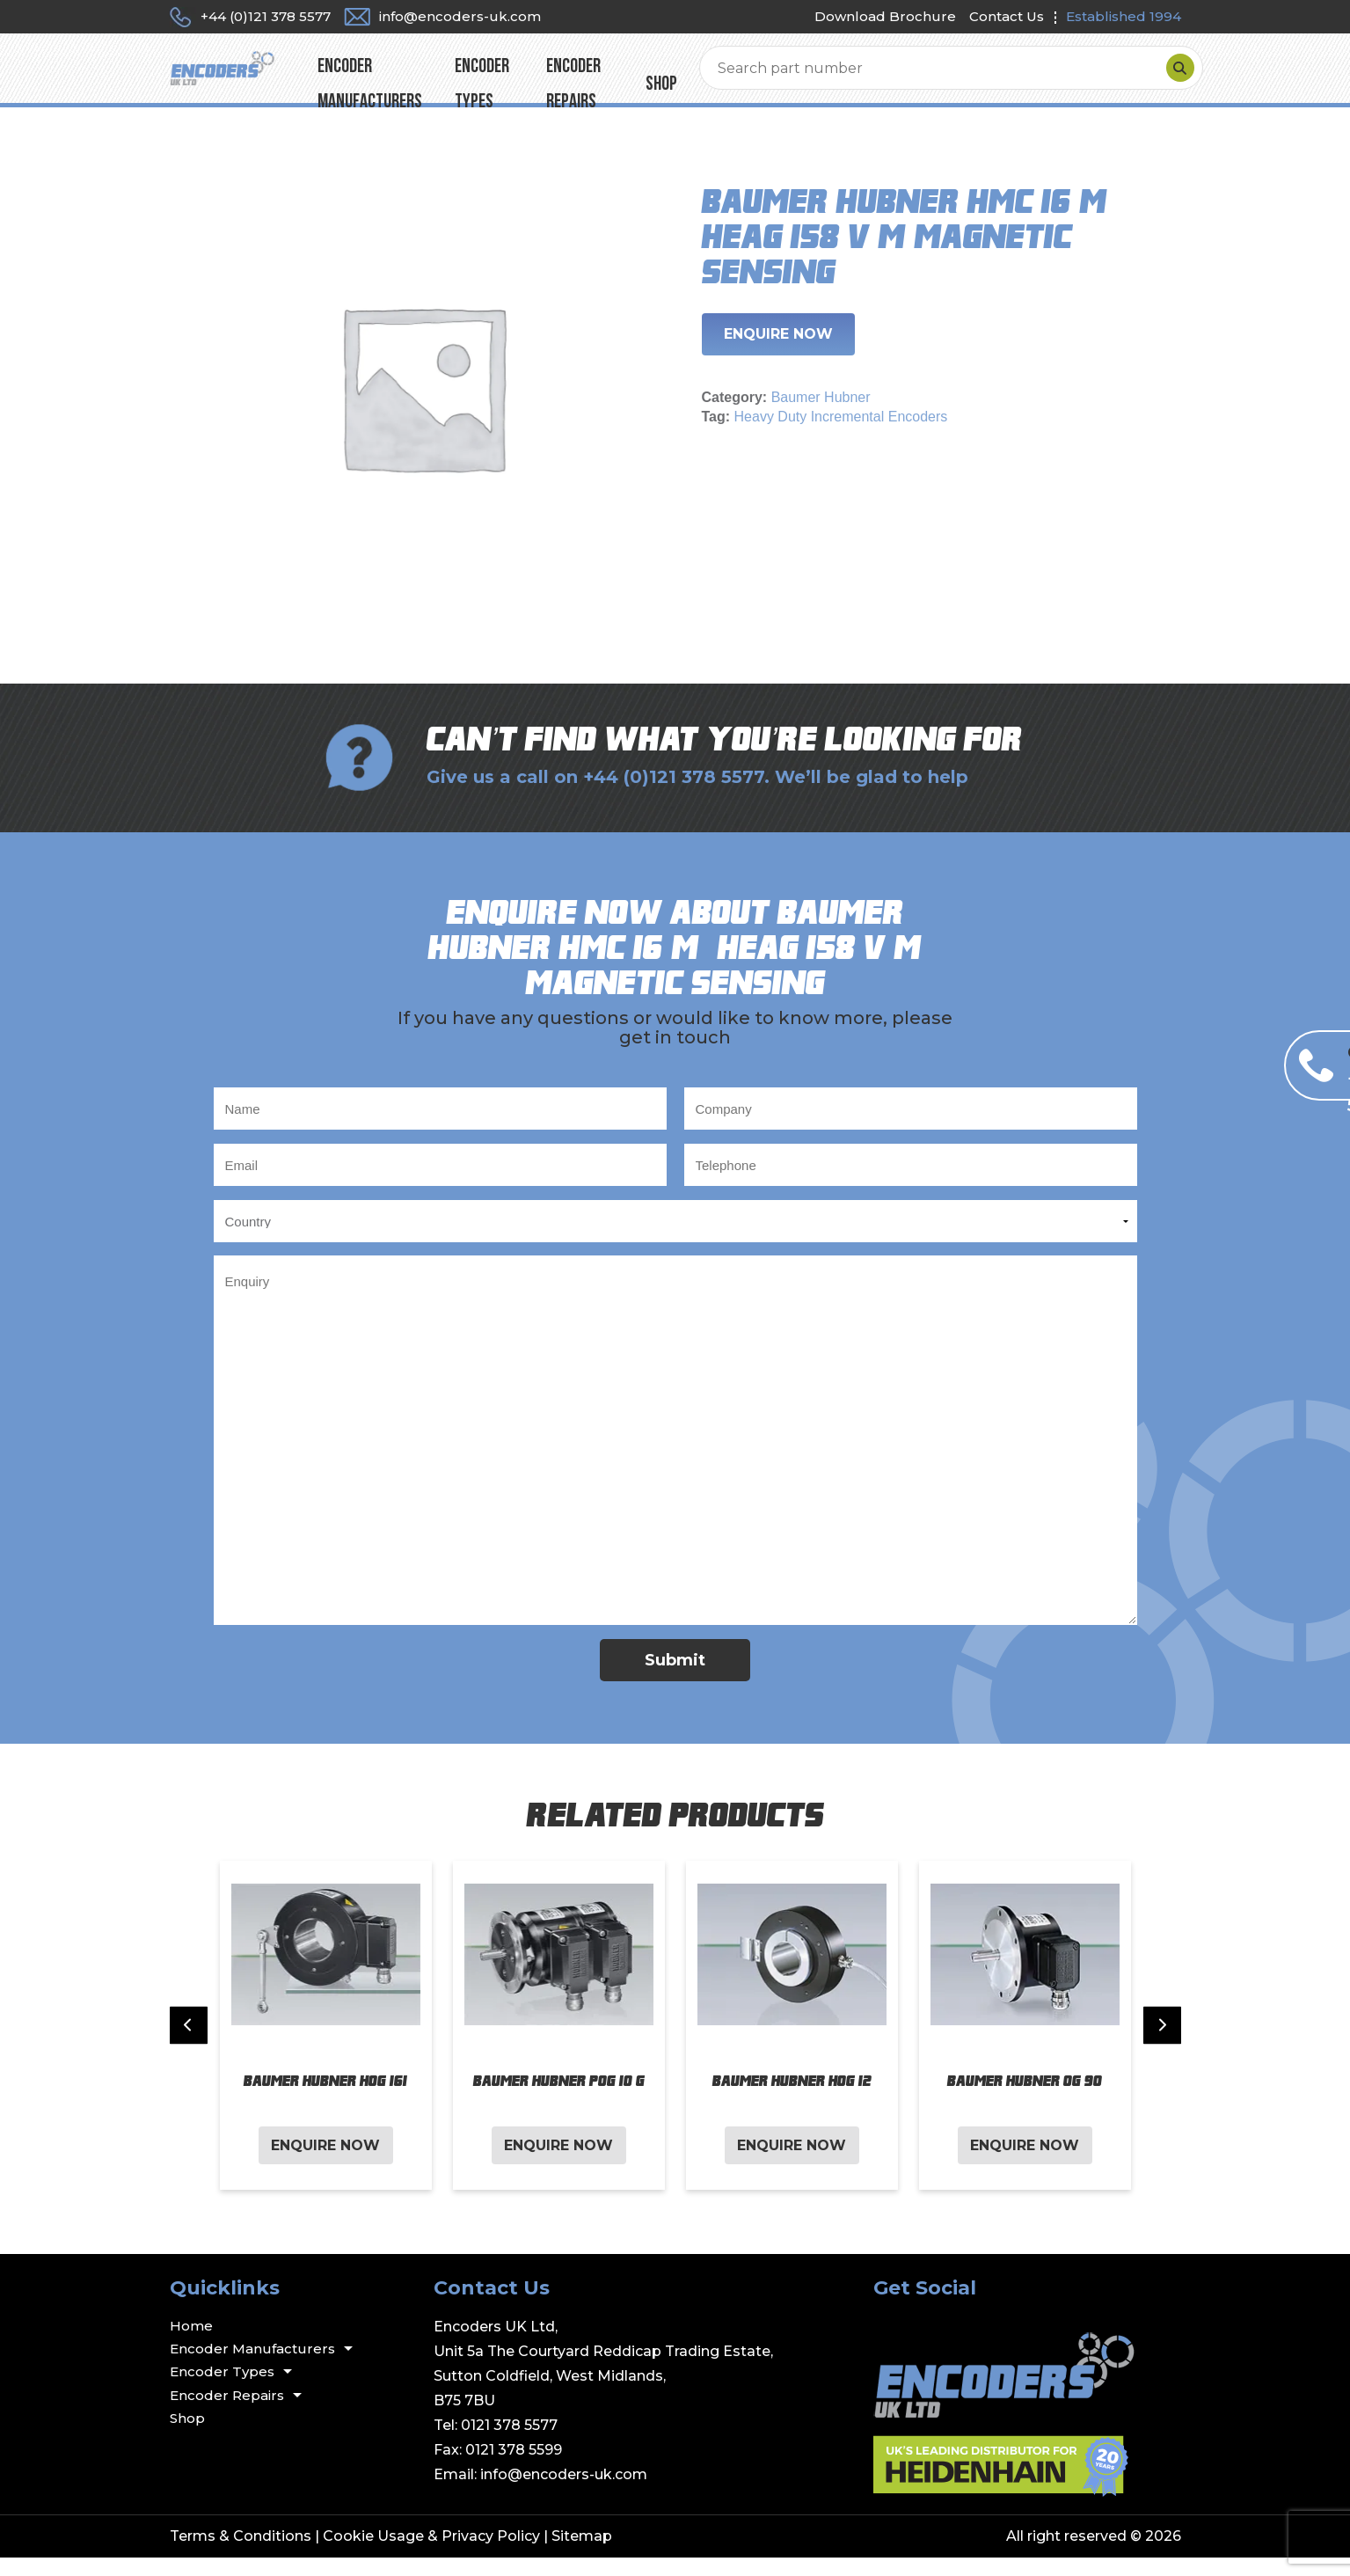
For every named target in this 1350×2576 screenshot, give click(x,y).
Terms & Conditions (240, 2554)
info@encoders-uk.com (563, 2493)
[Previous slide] (189, 2044)
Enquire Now (778, 352)
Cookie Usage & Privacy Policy (431, 2554)
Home (191, 2344)
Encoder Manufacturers (491, 77)
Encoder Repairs (774, 77)
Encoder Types (646, 77)
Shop (870, 77)
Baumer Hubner (821, 415)
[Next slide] (1162, 2044)
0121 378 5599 (513, 2468)
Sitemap (581, 2554)
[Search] (1163, 77)
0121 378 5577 (509, 2443)
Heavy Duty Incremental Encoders (841, 435)
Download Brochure (885, 16)
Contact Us (1006, 16)
